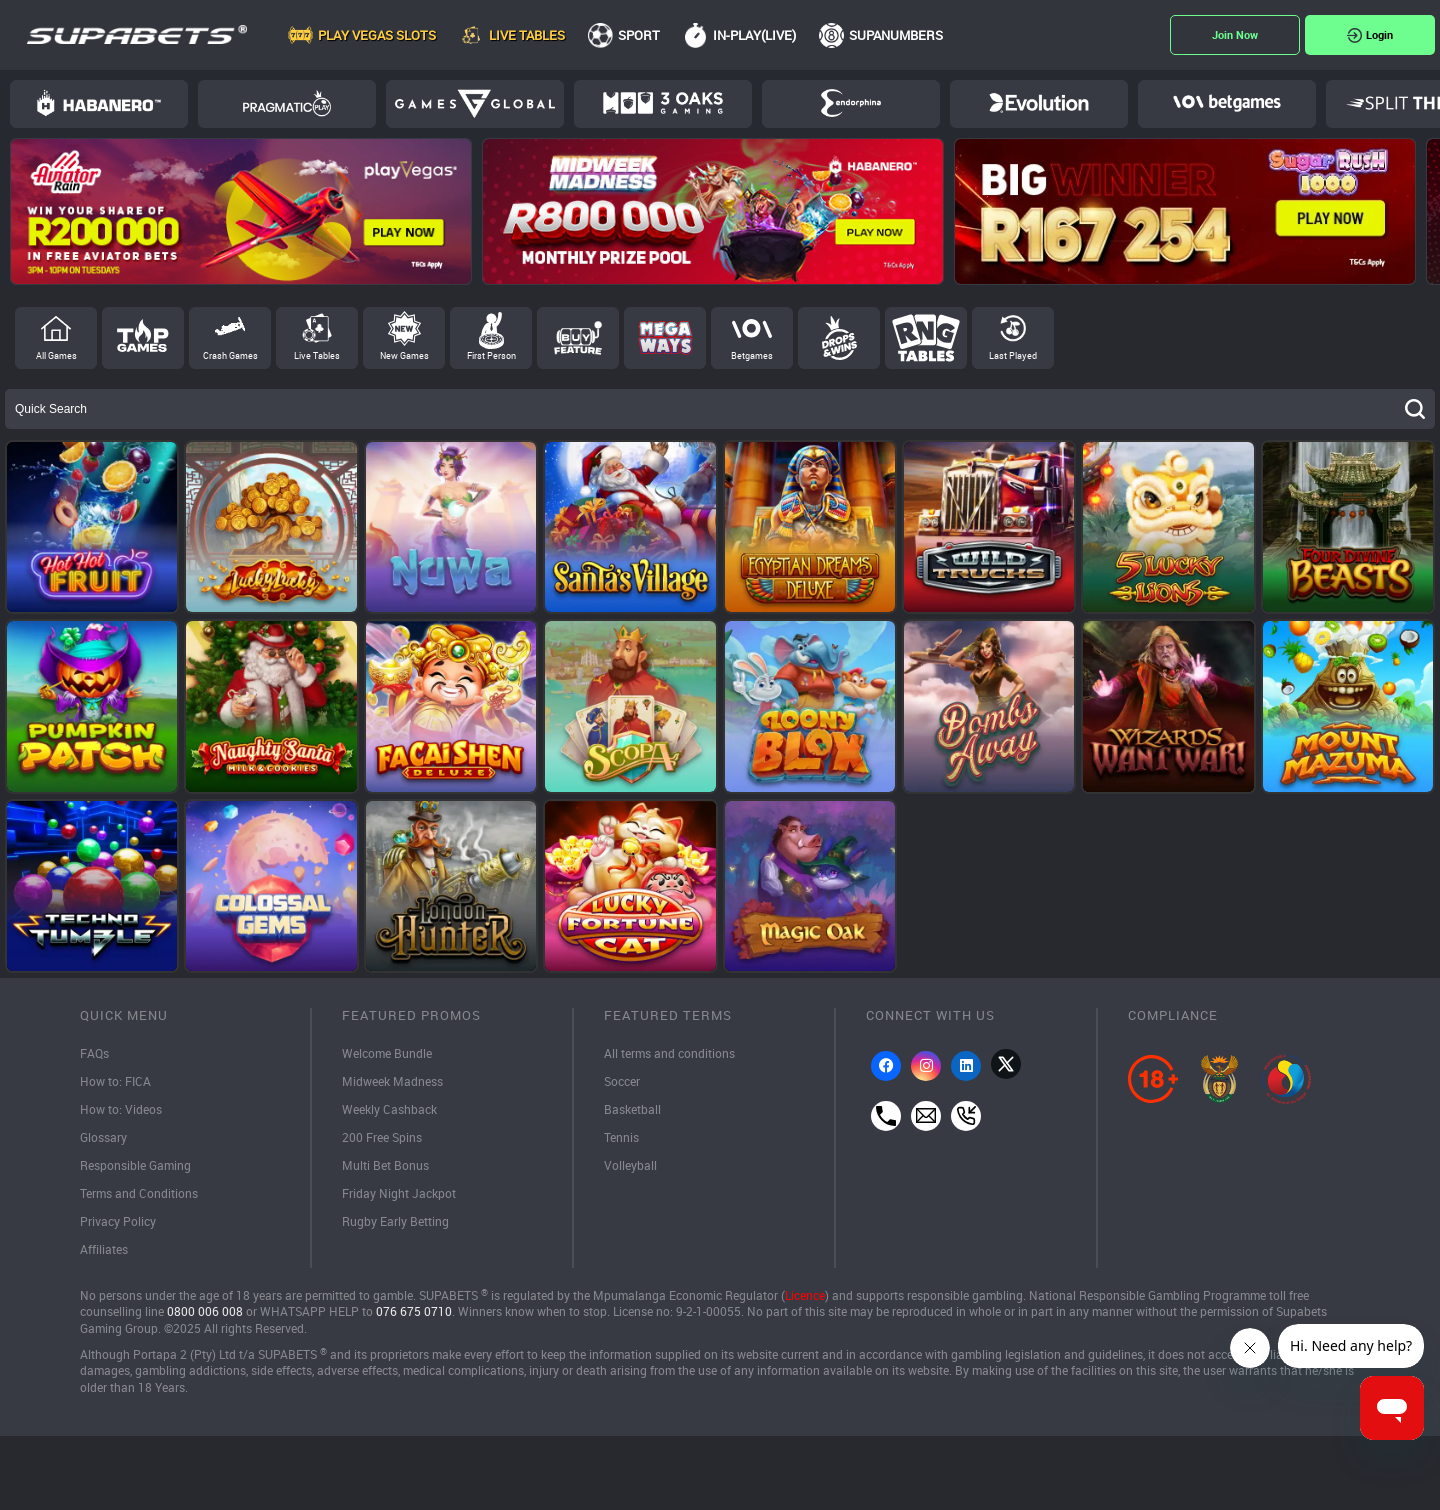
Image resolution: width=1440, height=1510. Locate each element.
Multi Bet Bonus (385, 1165)
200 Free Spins (382, 1137)
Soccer (622, 1081)
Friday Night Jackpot (399, 1193)
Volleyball (630, 1165)
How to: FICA (115, 1081)
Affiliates (104, 1249)
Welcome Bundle (387, 1053)
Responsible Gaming (135, 1165)
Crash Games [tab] (230, 355)
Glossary (103, 1137)
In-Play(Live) (754, 35)
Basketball (632, 1109)
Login (1379, 34)
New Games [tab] (404, 355)
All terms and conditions (669, 1053)
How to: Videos (121, 1109)
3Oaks (663, 103)
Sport (639, 35)
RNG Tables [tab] (926, 338)
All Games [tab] (56, 355)
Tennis (621, 1137)
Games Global (475, 104)
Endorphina (851, 103)
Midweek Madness (392, 1081)
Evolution (1039, 103)
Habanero (99, 103)
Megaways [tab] (665, 338)
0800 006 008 (205, 1311)
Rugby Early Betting (395, 1221)
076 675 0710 (414, 1311)
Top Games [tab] (143, 338)
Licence (805, 1295)
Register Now (1235, 35)
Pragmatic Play (287, 103)
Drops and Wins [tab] (839, 338)
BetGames (1227, 103)
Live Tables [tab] (317, 355)
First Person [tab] (491, 355)
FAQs (94, 1053)
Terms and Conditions (139, 1193)
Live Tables (527, 35)
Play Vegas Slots (377, 35)
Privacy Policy (118, 1221)
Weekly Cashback (389, 1109)
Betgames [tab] (752, 355)
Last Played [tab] (1013, 355)
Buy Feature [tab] (578, 338)
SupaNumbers (896, 35)
